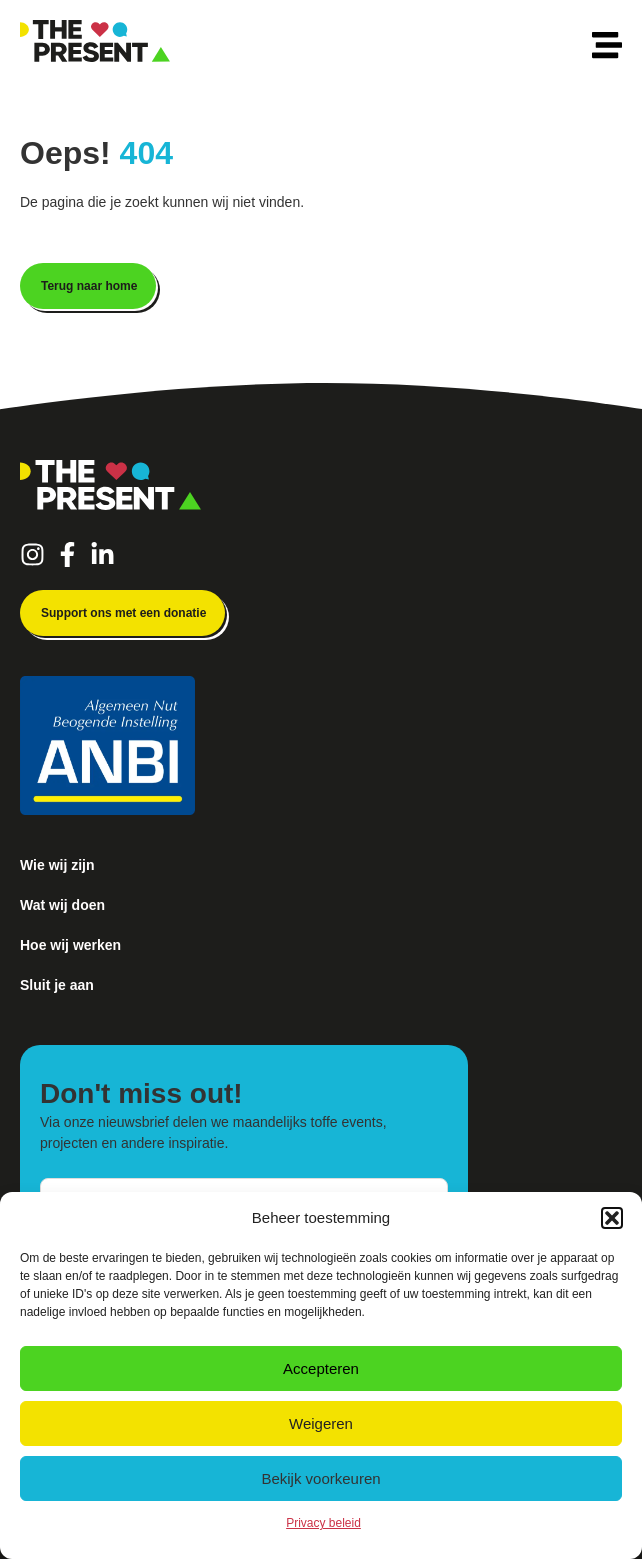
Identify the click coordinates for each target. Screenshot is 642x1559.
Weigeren (321, 1423)
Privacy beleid (323, 1523)
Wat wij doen (62, 905)
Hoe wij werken (70, 945)
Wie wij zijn (57, 865)
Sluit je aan (57, 985)
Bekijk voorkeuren (320, 1478)
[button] (612, 1218)
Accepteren (321, 1368)
